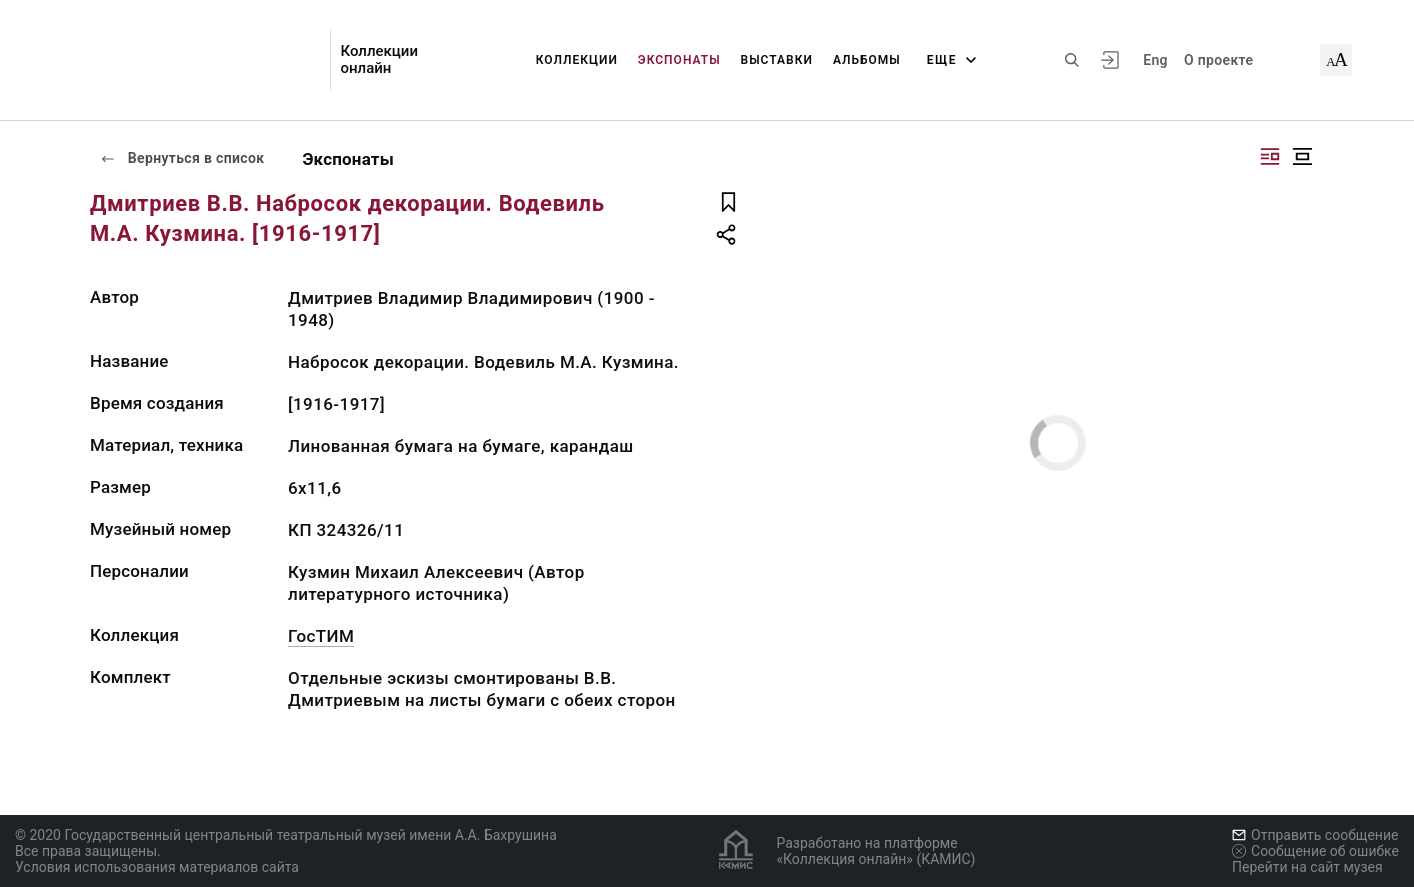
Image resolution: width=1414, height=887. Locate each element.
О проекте (1218, 60)
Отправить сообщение (1315, 835)
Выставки (777, 60)
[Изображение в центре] (1302, 156)
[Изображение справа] (1270, 156)
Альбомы (867, 60)
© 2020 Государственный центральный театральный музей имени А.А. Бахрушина (286, 835)
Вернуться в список (182, 158)
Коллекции (577, 60)
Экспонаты (679, 60)
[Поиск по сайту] (1072, 60)
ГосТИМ (321, 636)
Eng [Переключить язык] (1155, 60)
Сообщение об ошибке (1315, 851)
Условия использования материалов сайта (157, 867)
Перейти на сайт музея (1307, 867)
